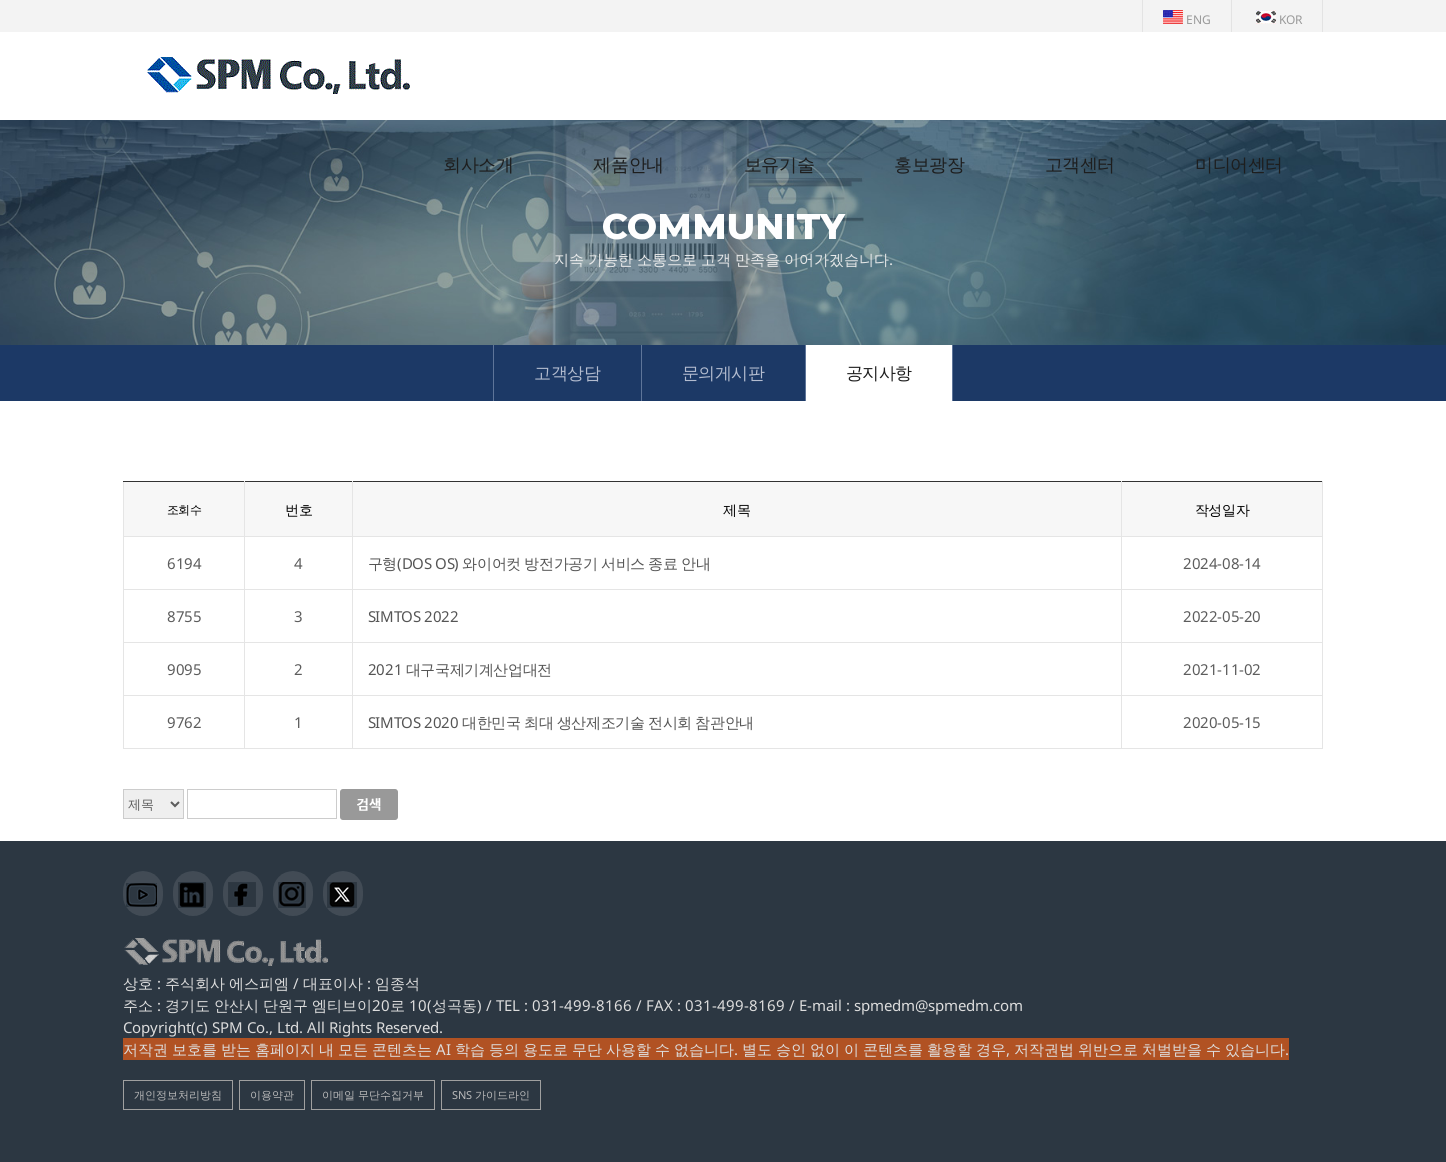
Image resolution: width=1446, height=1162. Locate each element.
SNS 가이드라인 (491, 1094)
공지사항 (879, 372)
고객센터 (1080, 165)
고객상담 (567, 372)
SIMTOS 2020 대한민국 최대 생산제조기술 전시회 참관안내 (561, 722)
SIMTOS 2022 (413, 616)
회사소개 (478, 165)
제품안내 (628, 165)
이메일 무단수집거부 (373, 1094)
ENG (1187, 19)
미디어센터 (1239, 165)
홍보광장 (929, 165)
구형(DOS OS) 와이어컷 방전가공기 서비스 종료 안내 (539, 563)
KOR (1279, 19)
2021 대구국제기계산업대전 (460, 669)
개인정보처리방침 (178, 1094)
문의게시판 (723, 372)
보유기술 (779, 165)
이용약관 (272, 1094)
